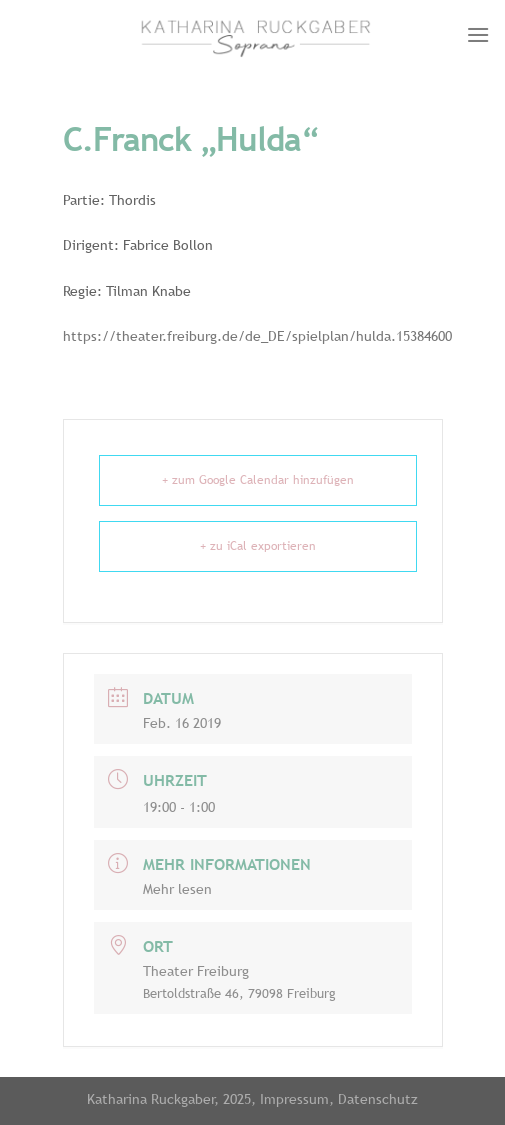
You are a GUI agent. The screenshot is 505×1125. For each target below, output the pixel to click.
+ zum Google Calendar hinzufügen (258, 480)
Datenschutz (378, 1098)
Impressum (294, 1098)
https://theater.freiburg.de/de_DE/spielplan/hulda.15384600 (257, 336)
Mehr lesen (177, 889)
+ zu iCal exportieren (258, 546)
